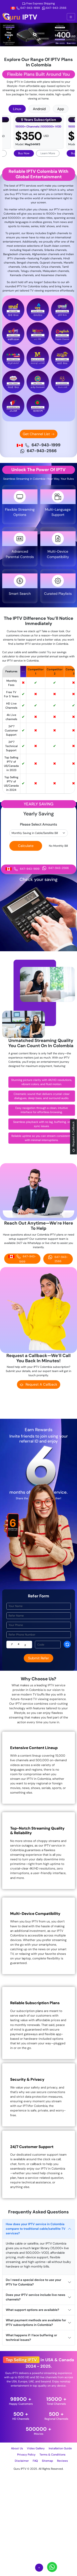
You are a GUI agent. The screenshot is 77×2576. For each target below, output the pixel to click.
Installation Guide (60, 2448)
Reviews (62, 2461)
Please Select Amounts (38, 824)
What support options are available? (32, 2310)
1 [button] (27, 159)
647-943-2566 (38, 450)
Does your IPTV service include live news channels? (35, 2297)
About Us (17, 2448)
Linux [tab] (17, 109)
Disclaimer (22, 2461)
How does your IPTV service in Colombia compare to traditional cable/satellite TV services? (35, 2228)
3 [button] (42, 159)
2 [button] (35, 159)
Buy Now (24, 153)
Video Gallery (36, 2448)
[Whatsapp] (52, 2567)
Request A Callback (38, 1384)
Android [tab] (39, 109)
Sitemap (47, 2461)
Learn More (47, 153)
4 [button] (50, 159)
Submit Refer (38, 1658)
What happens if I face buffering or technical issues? (31, 2337)
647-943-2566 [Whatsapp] (54, 8)
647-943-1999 (26, 8)
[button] (38, 131)
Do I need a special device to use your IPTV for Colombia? (33, 2282)
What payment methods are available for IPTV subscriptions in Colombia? (36, 2322)
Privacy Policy (26, 2454)
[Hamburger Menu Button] (71, 16)
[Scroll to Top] (39, 2568)
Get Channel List (38, 434)
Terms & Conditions (52, 2454)
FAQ (35, 2461)
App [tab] (60, 109)
